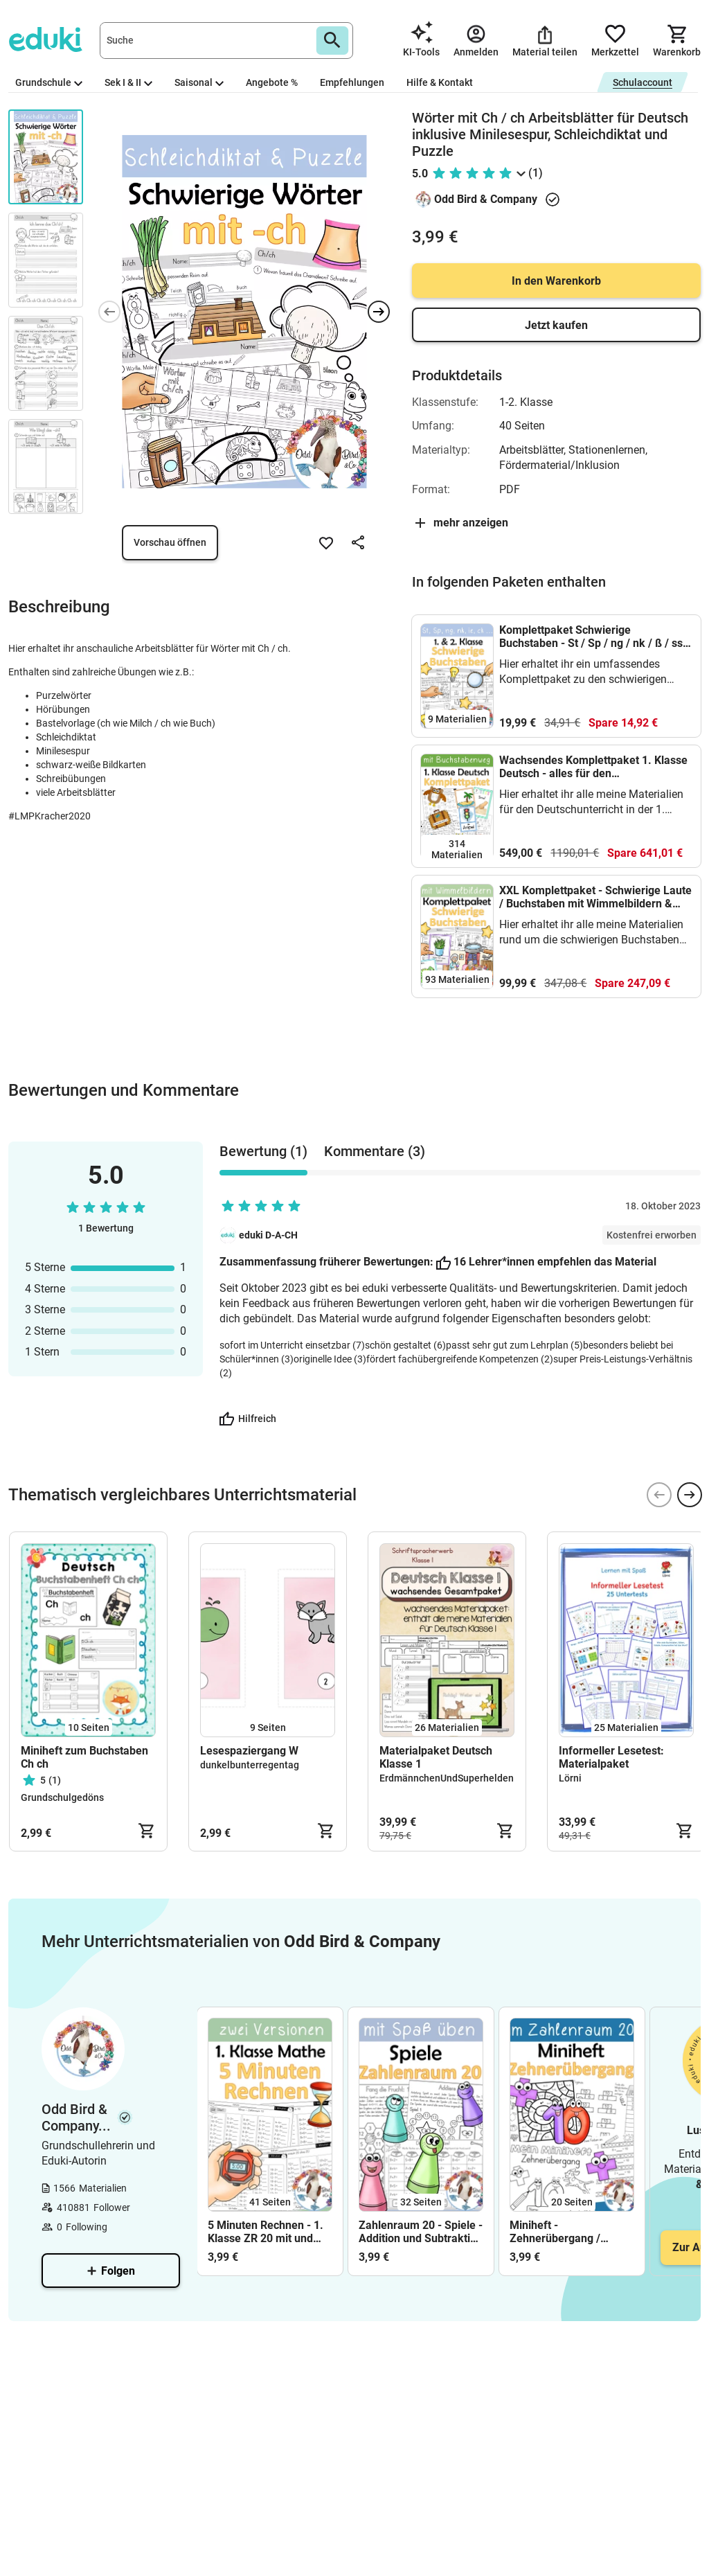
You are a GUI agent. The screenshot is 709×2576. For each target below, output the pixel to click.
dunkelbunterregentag (249, 1764)
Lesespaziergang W (249, 1750)
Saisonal (199, 82)
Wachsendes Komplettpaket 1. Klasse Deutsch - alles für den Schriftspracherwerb (593, 767)
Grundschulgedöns (62, 1797)
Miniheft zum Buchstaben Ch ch (84, 1757)
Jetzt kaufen (556, 325)
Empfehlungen (352, 82)
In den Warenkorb (556, 280)
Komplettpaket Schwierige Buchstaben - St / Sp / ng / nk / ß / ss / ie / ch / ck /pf (594, 636)
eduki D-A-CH (268, 1235)
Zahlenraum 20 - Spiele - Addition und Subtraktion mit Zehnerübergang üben (421, 2232)
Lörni (570, 1778)
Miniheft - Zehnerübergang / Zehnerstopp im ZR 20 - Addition (568, 2232)
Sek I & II (128, 82)
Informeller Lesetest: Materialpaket (611, 1757)
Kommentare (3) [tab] (374, 1151)
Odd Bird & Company (485, 199)
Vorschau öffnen (170, 542)
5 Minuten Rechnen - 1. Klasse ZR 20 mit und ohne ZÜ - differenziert (265, 2232)
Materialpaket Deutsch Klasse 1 (435, 1757)
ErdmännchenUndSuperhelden (446, 1778)
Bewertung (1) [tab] (263, 1151)
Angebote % (272, 82)
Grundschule (48, 82)
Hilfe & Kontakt (439, 82)
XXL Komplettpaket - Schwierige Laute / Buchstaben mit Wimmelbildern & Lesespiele (595, 897)
